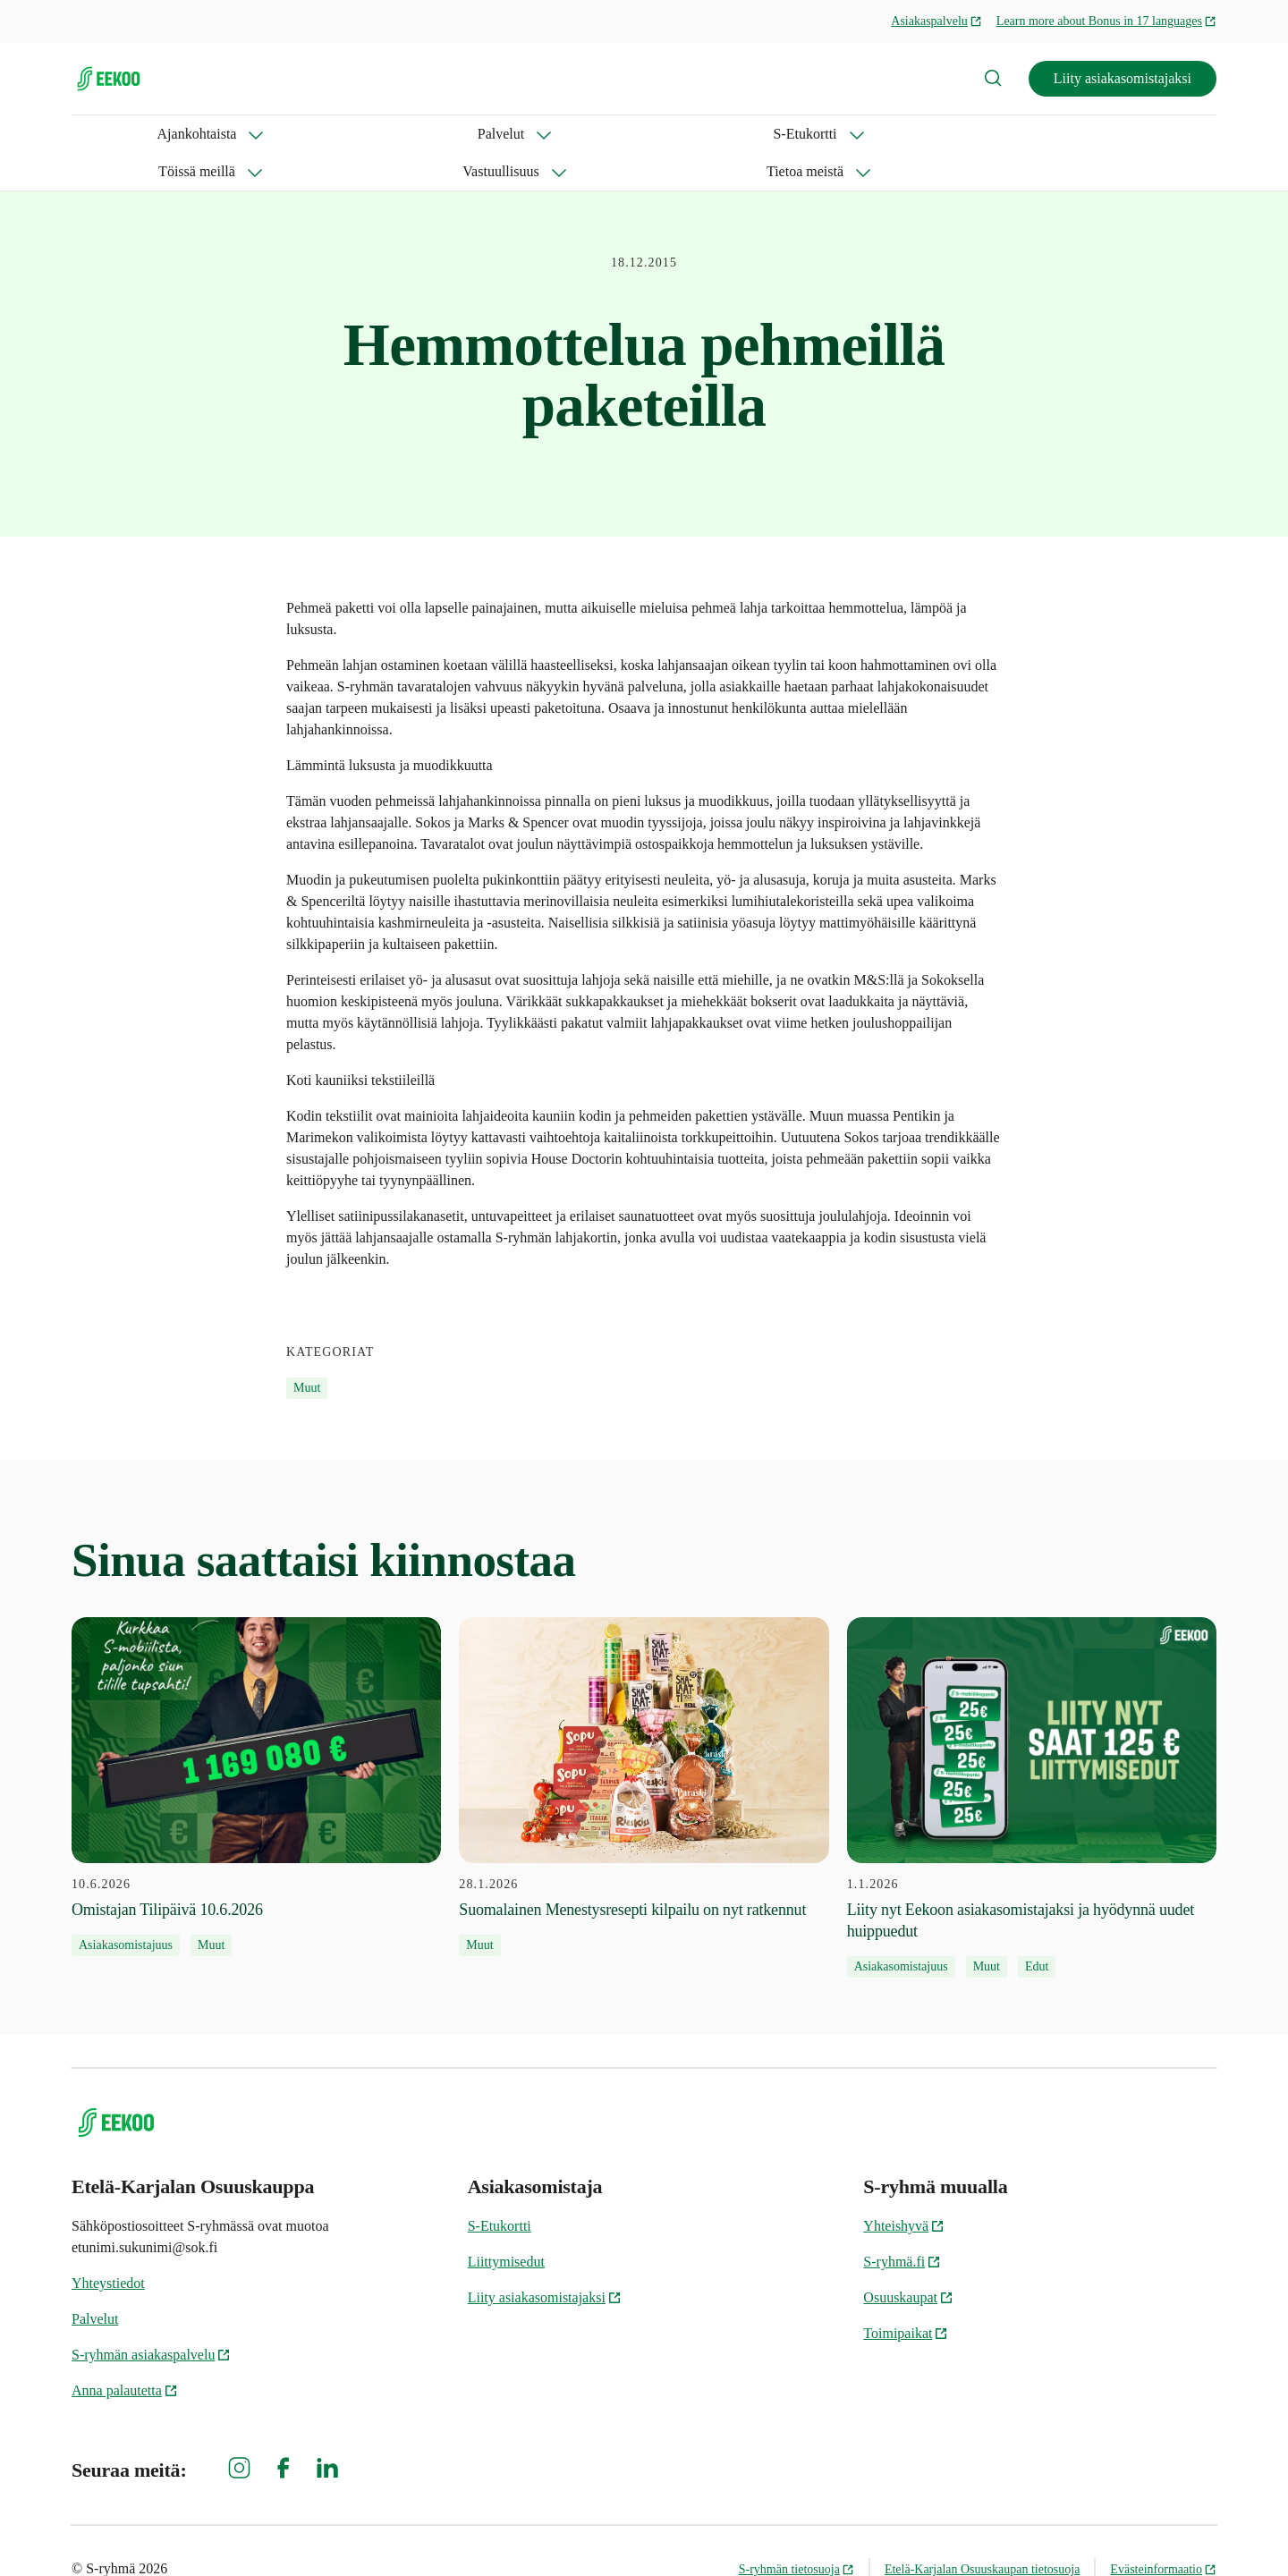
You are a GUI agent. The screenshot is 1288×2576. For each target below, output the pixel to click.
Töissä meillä (460, 133)
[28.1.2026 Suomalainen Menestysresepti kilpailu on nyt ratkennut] (643, 1749)
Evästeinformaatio (1163, 2531)
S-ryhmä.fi (902, 2224)
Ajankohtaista (111, 133)
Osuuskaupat (908, 2259)
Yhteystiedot (108, 2245)
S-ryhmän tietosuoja (796, 2531)
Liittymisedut (506, 2224)
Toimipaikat (905, 2295)
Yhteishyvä (904, 2188)
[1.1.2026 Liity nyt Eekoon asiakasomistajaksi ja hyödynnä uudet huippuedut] (1031, 1760)
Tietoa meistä (721, 133)
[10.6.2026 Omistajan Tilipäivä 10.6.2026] (256, 1749)
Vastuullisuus (591, 133)
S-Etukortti (337, 133)
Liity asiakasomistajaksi (1122, 78)
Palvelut (228, 133)
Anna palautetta (125, 2352)
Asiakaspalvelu (936, 21)
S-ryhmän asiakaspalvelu (151, 2317)
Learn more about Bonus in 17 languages (1106, 21)
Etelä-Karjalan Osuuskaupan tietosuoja (982, 2531)
